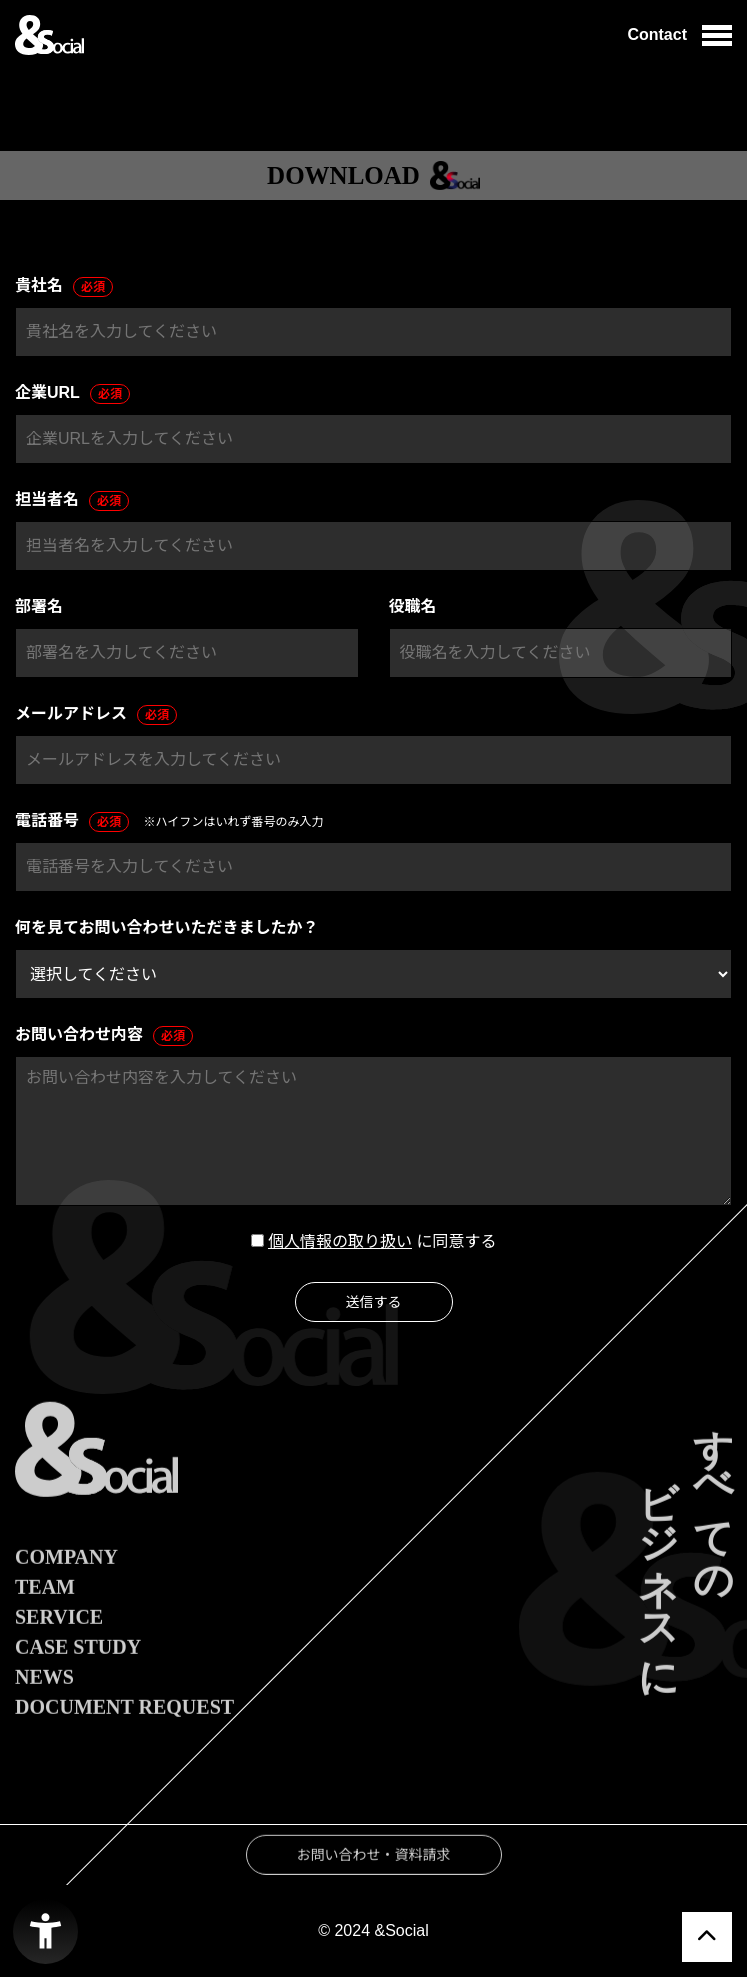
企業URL (72, 394)
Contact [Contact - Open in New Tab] (657, 35)
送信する (374, 1302)
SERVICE (59, 1646)
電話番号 (72, 822)
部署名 (39, 606)
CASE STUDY (78, 1676)
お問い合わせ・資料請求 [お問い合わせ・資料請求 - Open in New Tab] (374, 1884)
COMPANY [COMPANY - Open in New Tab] (66, 1586)
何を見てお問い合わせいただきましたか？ (167, 927)
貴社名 (64, 287)
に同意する (456, 1241)
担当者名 (72, 501)
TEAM (45, 1616)
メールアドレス (96, 715)
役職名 (413, 606)
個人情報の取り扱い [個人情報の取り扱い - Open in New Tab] (340, 1241)
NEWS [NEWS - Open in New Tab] (44, 1706)
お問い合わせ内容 (104, 1036)
